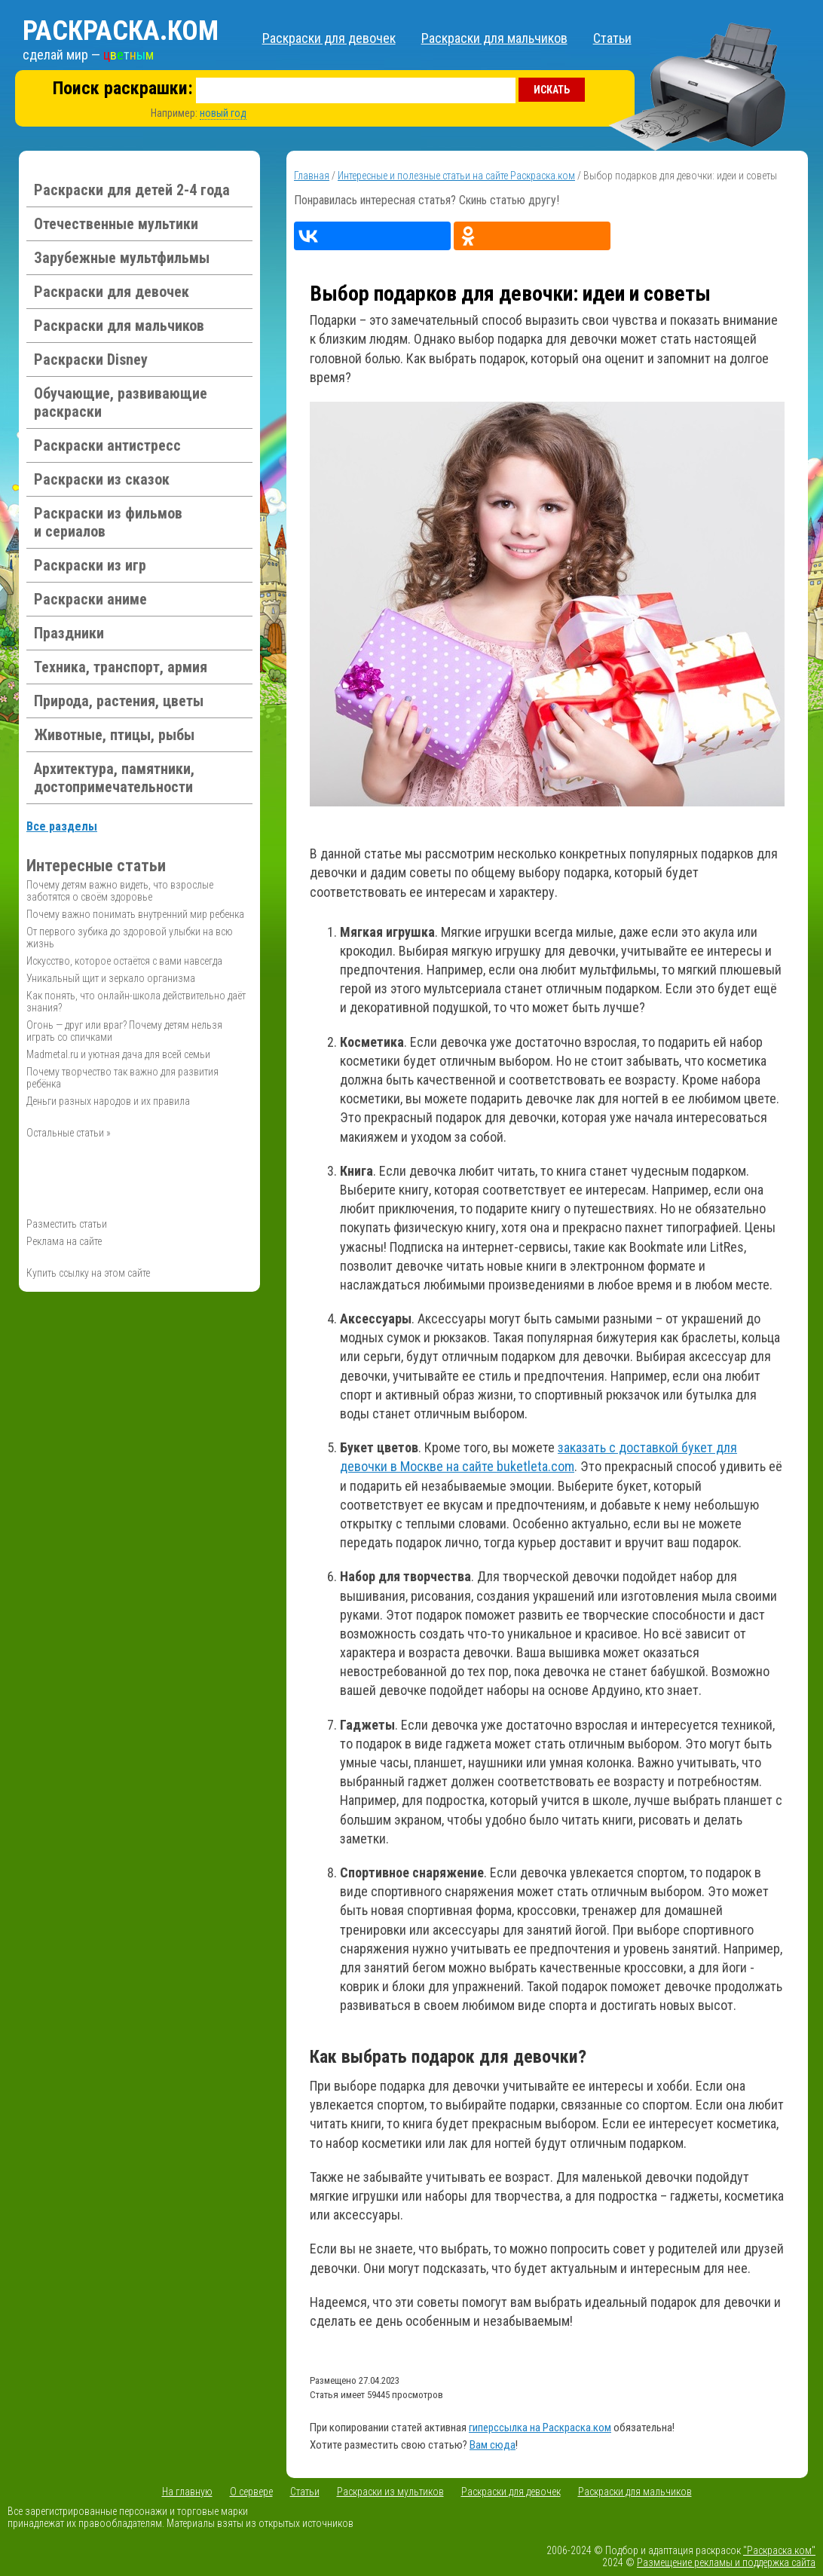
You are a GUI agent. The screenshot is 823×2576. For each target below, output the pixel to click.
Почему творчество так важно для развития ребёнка (122, 1078)
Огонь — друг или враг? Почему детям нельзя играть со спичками (124, 1031)
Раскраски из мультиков (390, 2492)
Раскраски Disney (91, 359)
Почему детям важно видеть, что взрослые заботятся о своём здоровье (119, 891)
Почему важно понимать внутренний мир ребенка (135, 914)
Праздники (69, 633)
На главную (187, 2492)
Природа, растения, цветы (118, 701)
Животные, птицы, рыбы (114, 735)
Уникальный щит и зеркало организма (110, 978)
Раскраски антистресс (107, 445)
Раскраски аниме (90, 599)
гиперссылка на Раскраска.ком (540, 2427)
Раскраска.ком (121, 31)
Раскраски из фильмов (108, 522)
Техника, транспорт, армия (120, 667)
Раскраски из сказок (102, 479)
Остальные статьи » (68, 1133)
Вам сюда (493, 2445)
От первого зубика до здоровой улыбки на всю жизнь (129, 937)
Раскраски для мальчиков (494, 38)
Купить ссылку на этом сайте (88, 1273)
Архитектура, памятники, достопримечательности (114, 778)
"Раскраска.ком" (779, 2550)
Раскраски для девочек (329, 38)
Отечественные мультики (116, 224)
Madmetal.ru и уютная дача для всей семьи (118, 1054)
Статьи (612, 38)
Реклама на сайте (64, 1241)
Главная (311, 176)
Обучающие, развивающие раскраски (120, 402)
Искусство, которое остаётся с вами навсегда (124, 961)
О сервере (251, 2492)
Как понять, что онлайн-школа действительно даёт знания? (136, 1002)
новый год (223, 113)
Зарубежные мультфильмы (122, 258)
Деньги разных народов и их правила (108, 1101)
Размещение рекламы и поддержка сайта (726, 2562)
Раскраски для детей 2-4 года (132, 190)
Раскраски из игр (90, 565)
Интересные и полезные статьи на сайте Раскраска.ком (456, 176)
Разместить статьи (66, 1224)
